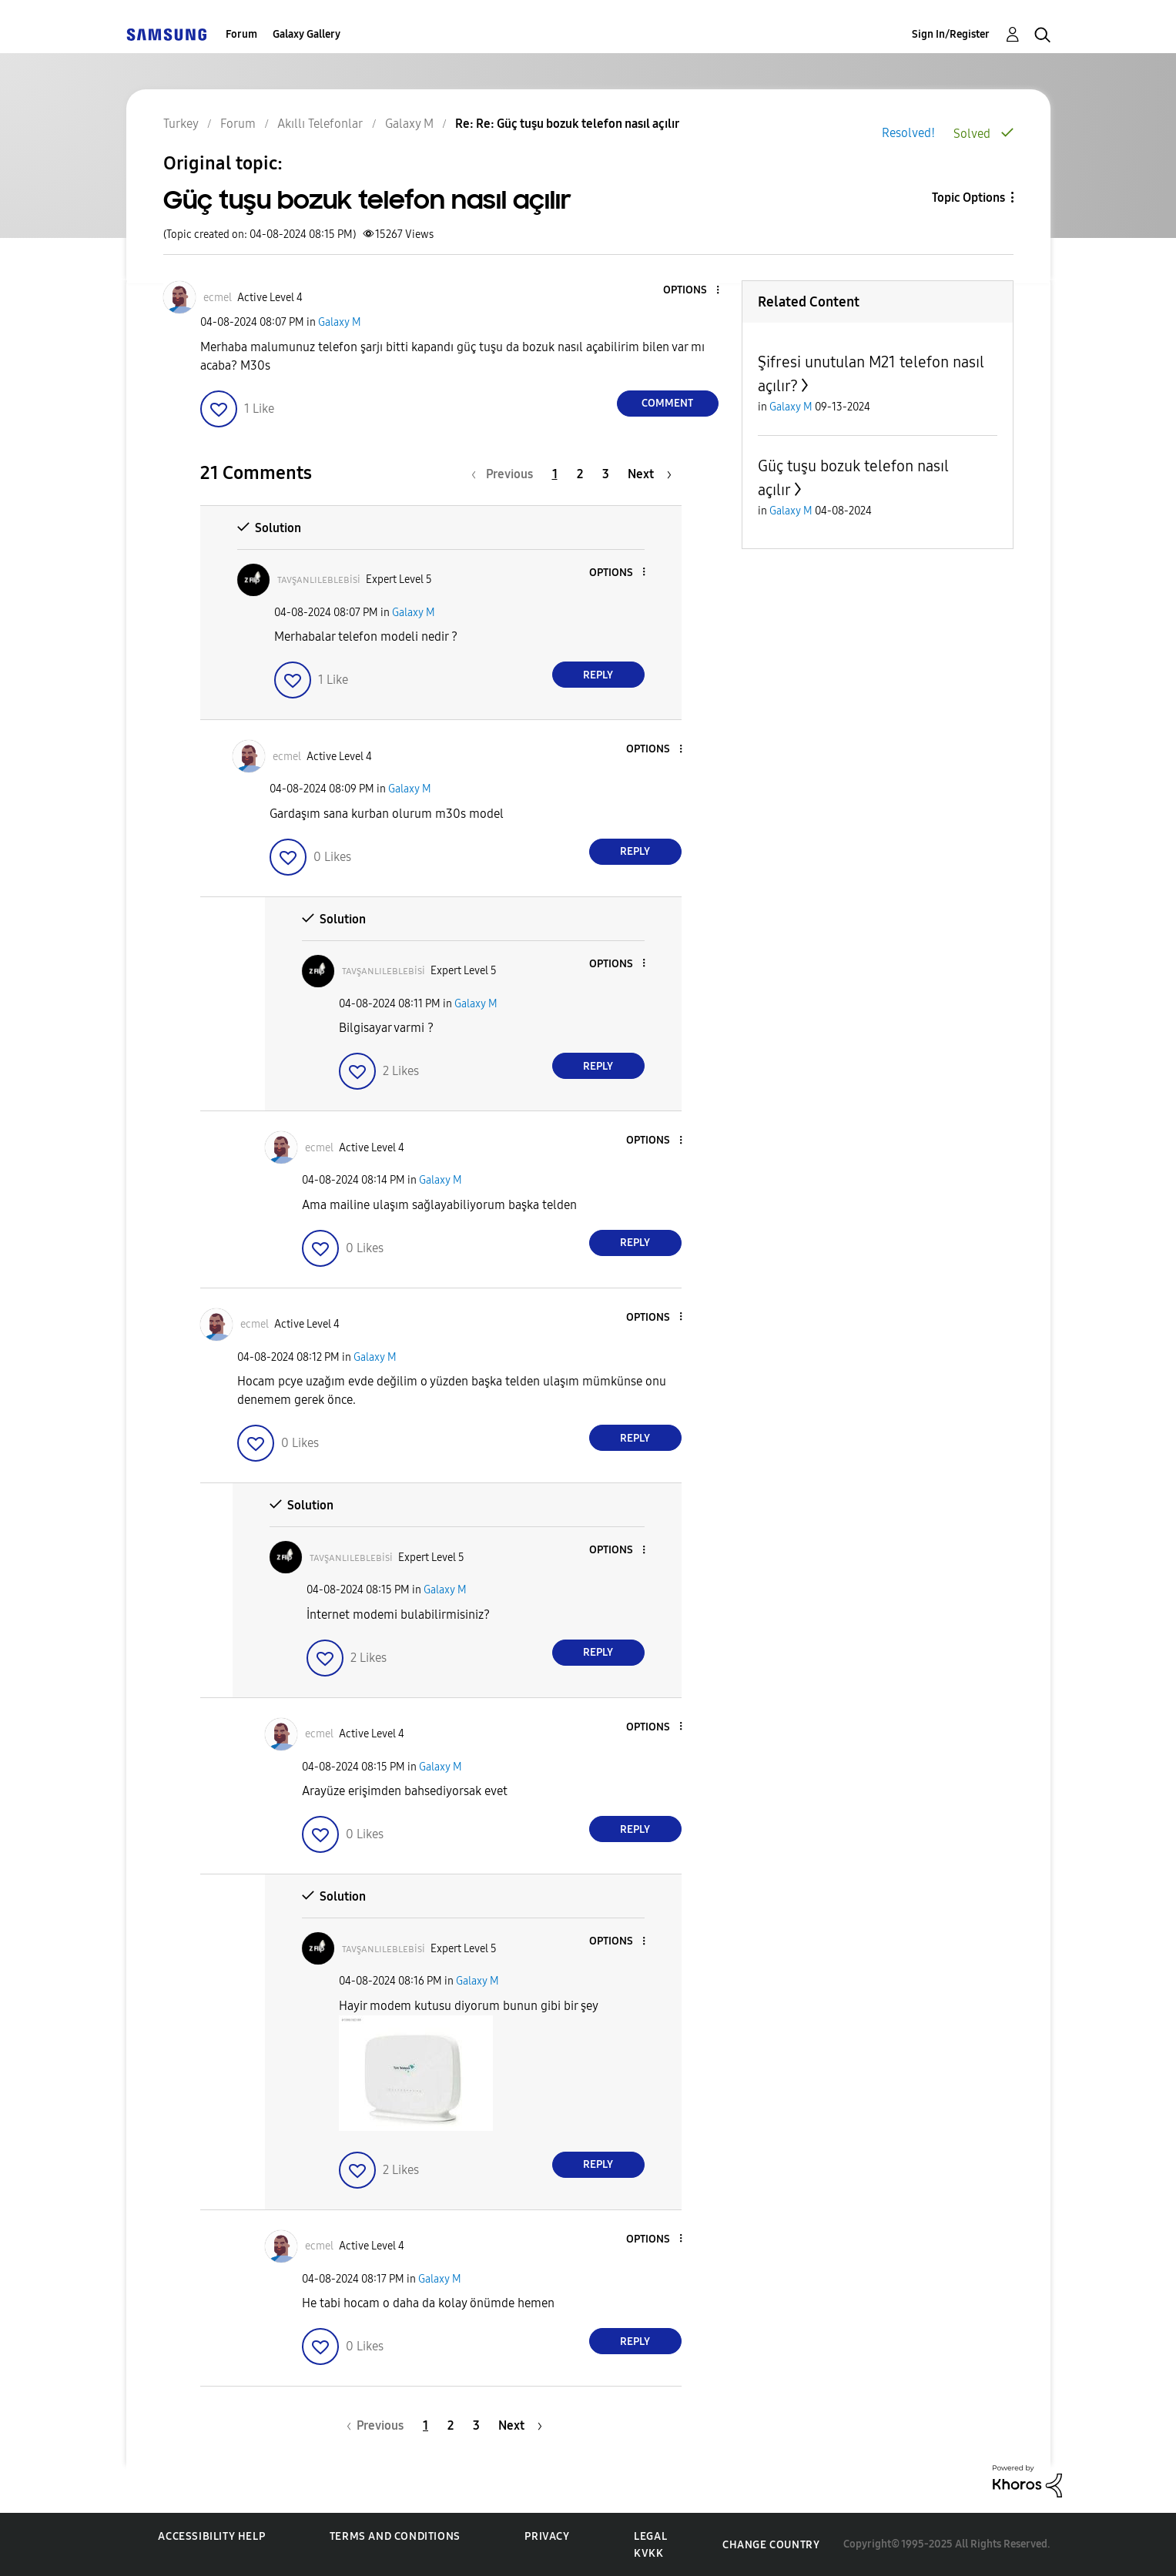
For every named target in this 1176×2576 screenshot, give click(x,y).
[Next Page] (650, 474)
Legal (650, 2536)
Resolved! (908, 133)
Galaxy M (339, 322)
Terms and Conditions (395, 2536)
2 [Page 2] (580, 474)
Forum (241, 34)
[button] (692, 290)
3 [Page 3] (605, 474)
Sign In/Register (951, 34)
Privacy (546, 2536)
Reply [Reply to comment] (598, 675)
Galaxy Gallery (306, 34)
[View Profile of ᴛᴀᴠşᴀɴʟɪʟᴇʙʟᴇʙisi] (318, 579)
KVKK (648, 2553)
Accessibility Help (211, 2536)
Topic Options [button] (968, 197)
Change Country (770, 2544)
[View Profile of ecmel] (217, 297)
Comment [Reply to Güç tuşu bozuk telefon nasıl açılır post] (667, 403)
